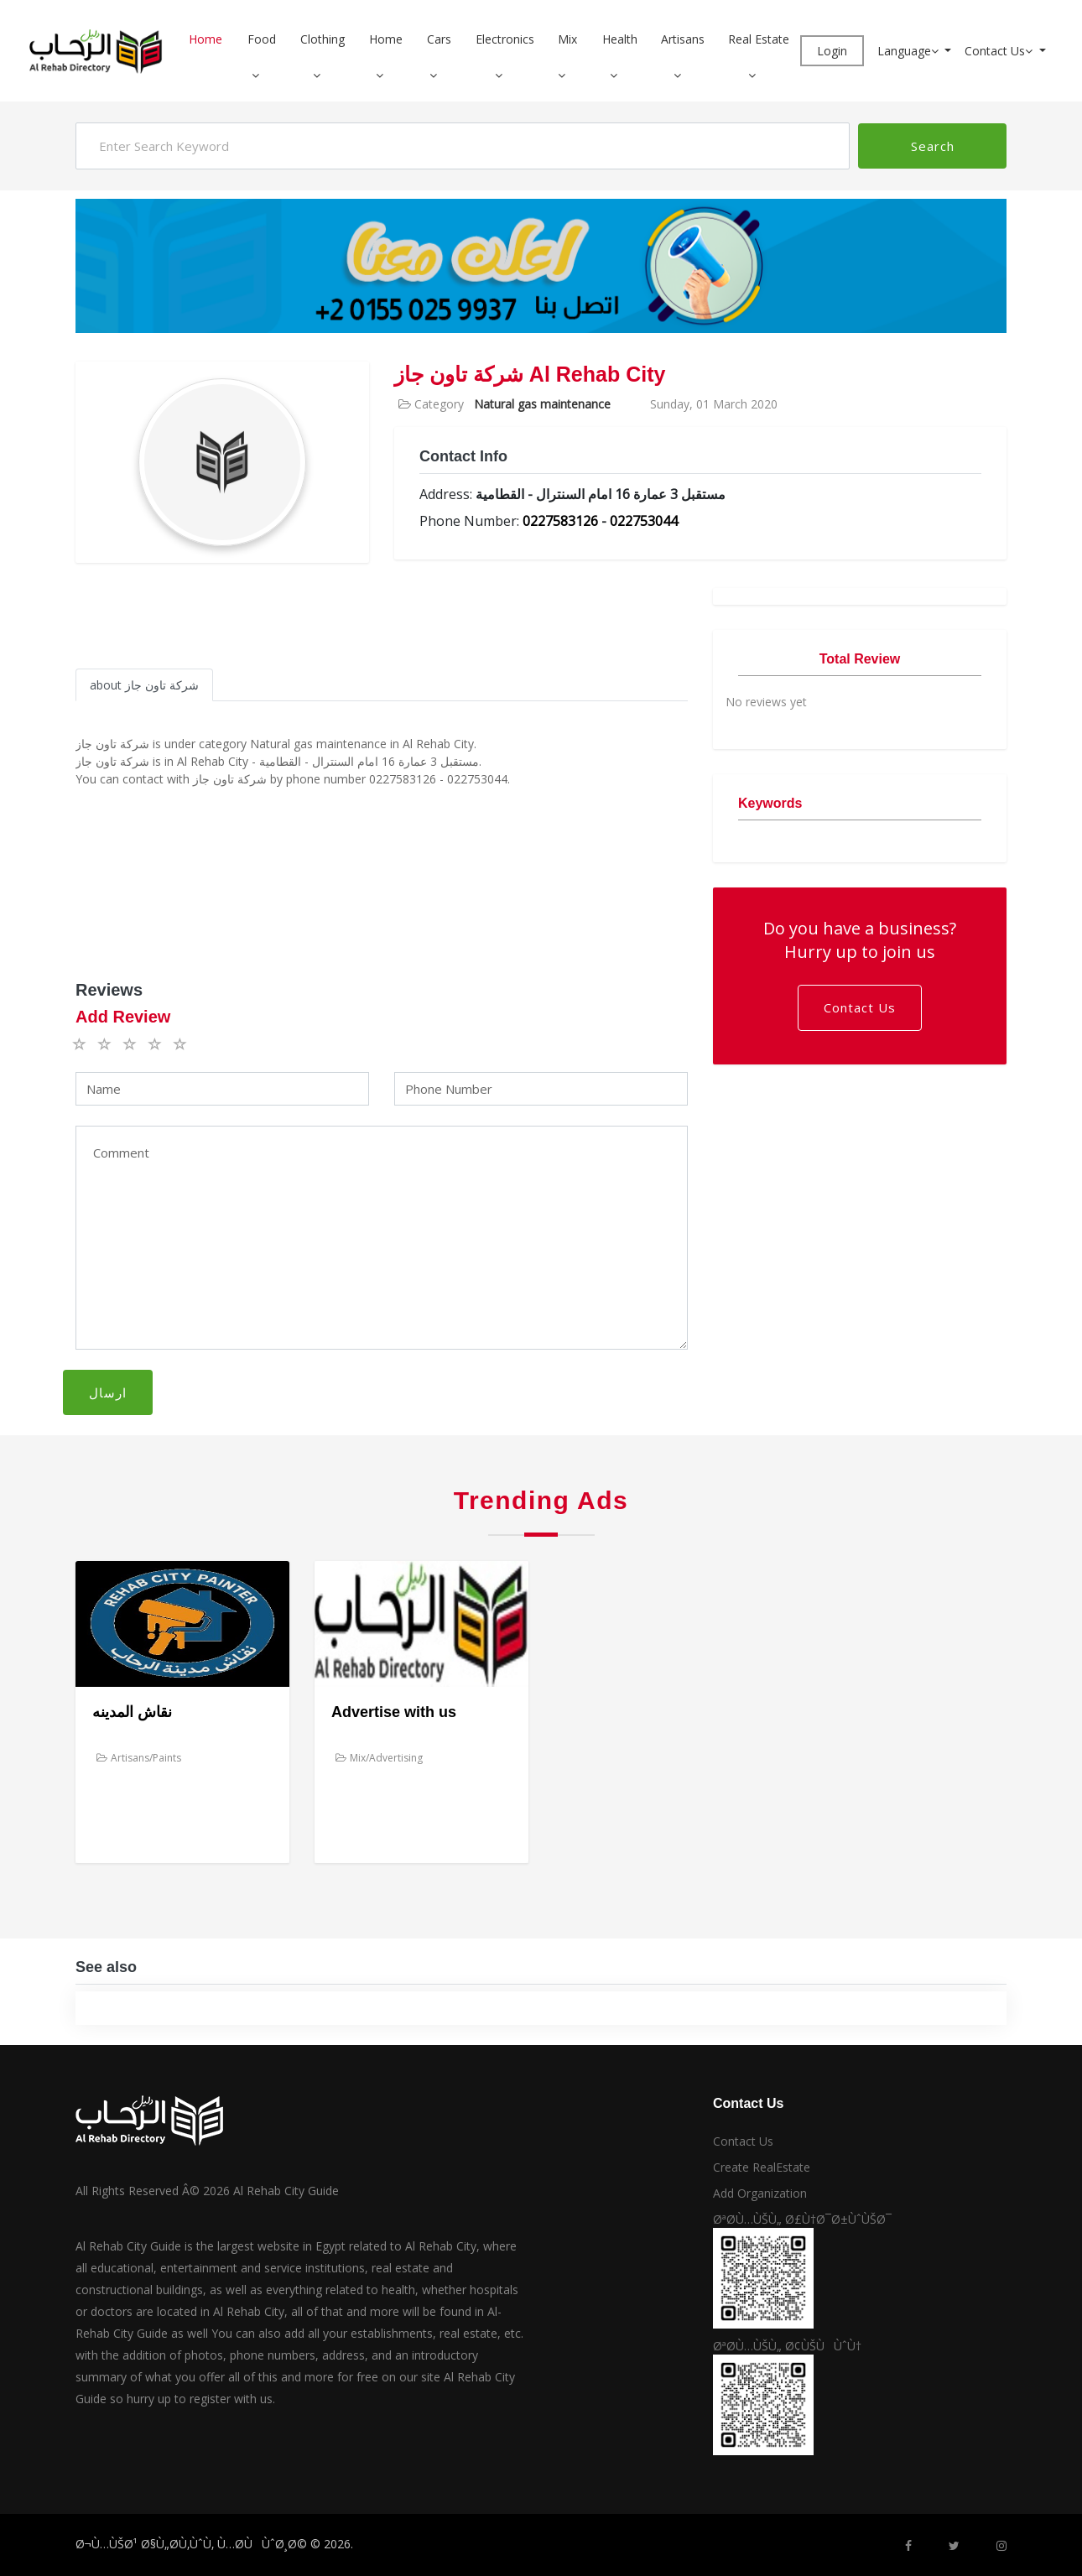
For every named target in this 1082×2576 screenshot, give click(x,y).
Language (909, 51)
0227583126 (560, 521)
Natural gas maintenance (542, 404)
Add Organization (760, 2193)
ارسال (108, 1392)
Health (619, 39)
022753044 (644, 521)
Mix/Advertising (379, 1758)
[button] (261, 75)
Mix (567, 39)
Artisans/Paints (138, 1758)
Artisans (683, 39)
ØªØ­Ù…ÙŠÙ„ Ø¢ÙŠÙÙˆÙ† (787, 2346)
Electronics (505, 39)
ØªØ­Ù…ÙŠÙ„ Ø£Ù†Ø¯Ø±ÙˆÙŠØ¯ (802, 2219)
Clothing (322, 39)
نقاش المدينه (132, 1712)
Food (261, 39)
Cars (439, 39)
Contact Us (1000, 51)
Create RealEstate (761, 2167)
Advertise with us (393, 1712)
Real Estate (758, 39)
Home (205, 39)
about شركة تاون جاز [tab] (144, 685)
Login (832, 51)
